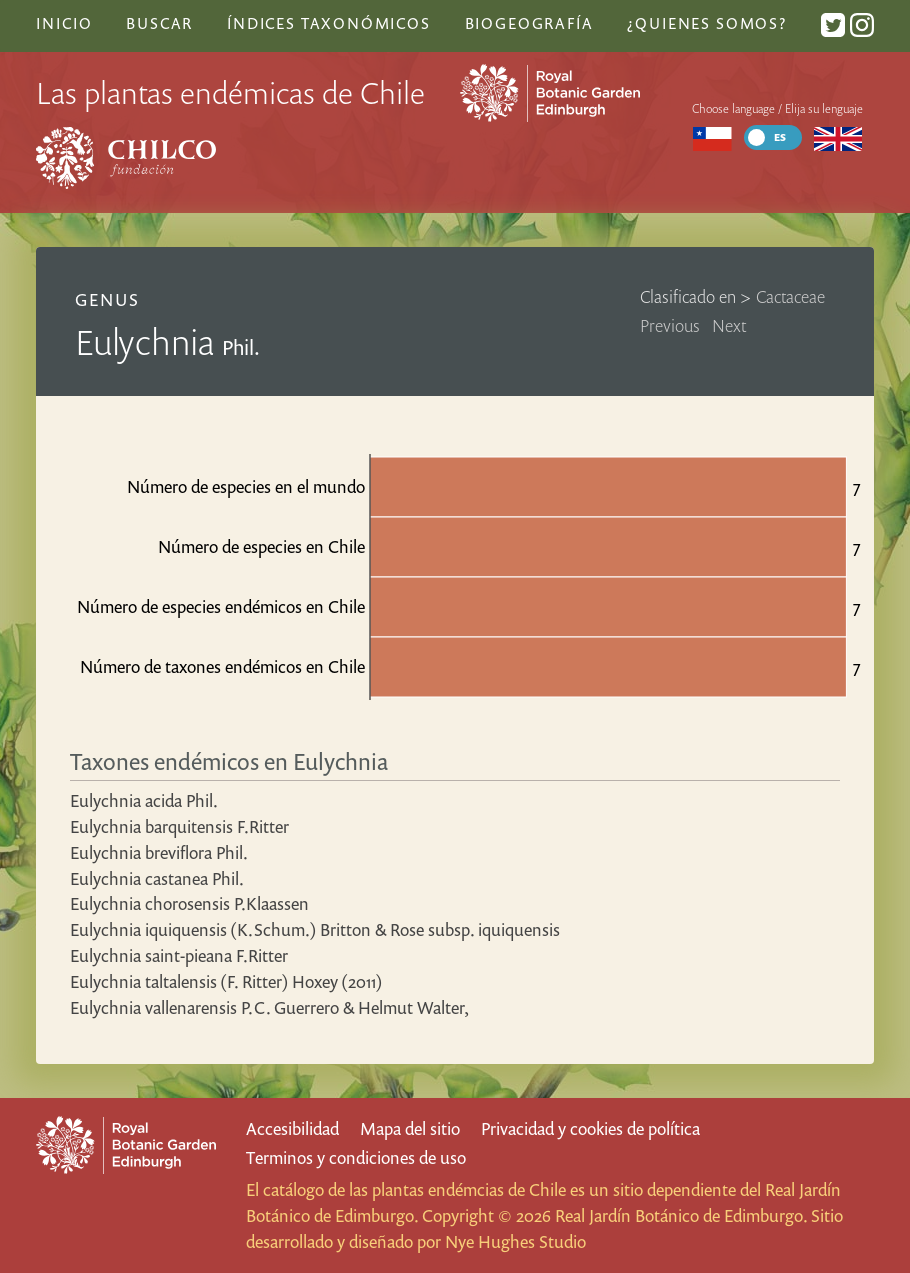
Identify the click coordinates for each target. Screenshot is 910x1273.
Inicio (64, 23)
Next (729, 325)
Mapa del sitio (410, 1128)
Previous (670, 325)
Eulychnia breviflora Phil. (159, 852)
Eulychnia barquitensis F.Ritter (179, 826)
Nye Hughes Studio (515, 1241)
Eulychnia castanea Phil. (157, 878)
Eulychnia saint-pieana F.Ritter (179, 955)
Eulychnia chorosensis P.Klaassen (189, 903)
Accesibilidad (292, 1128)
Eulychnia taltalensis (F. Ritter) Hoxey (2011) (226, 981)
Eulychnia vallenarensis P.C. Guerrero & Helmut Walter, (269, 1007)
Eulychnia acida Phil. (144, 800)
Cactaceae (790, 296)
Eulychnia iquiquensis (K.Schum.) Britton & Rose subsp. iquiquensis (315, 929)
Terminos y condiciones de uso (356, 1157)
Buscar (159, 23)
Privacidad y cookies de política (590, 1128)
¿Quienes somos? (706, 23)
